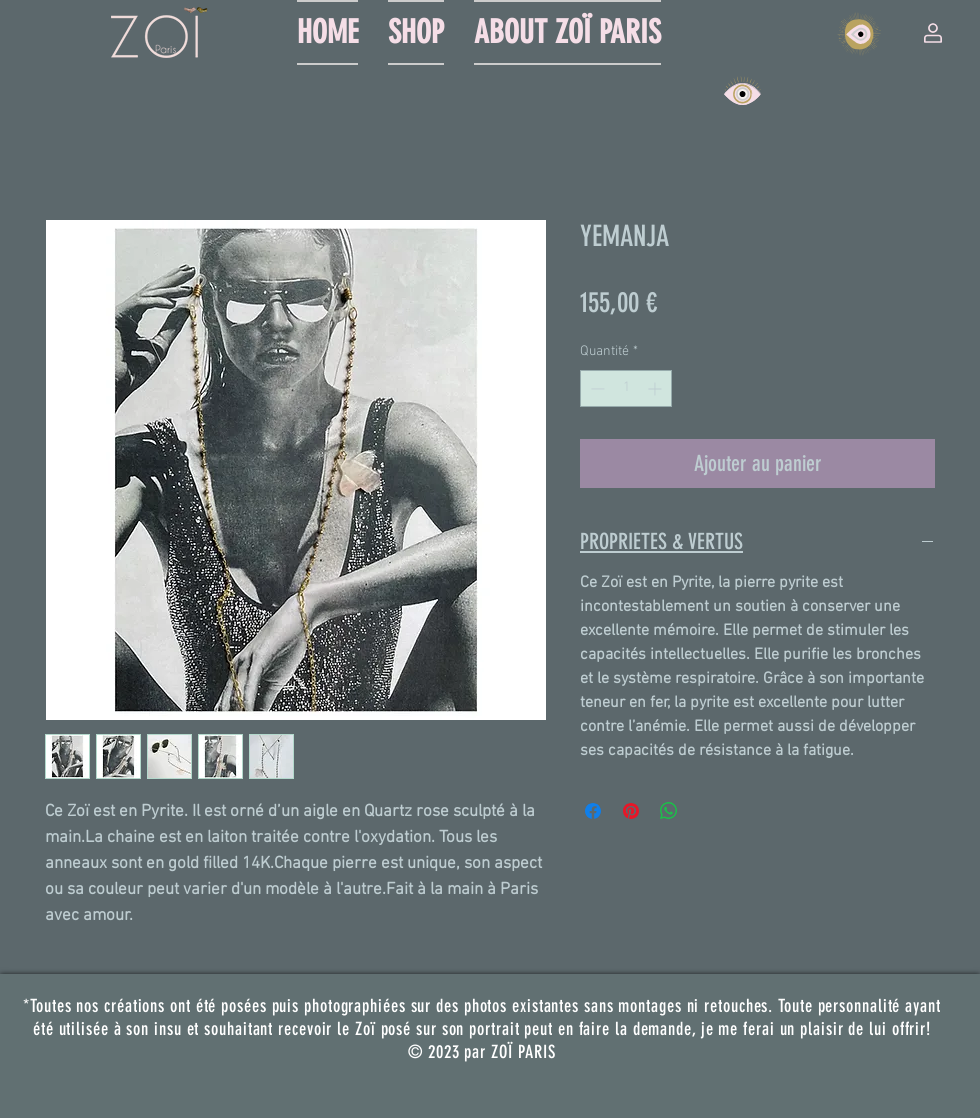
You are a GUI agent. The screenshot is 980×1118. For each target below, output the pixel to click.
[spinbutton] (626, 388)
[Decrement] (595, 388)
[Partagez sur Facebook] (593, 811)
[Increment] (656, 388)
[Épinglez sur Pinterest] (631, 811)
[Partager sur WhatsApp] (669, 811)
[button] (933, 33)
